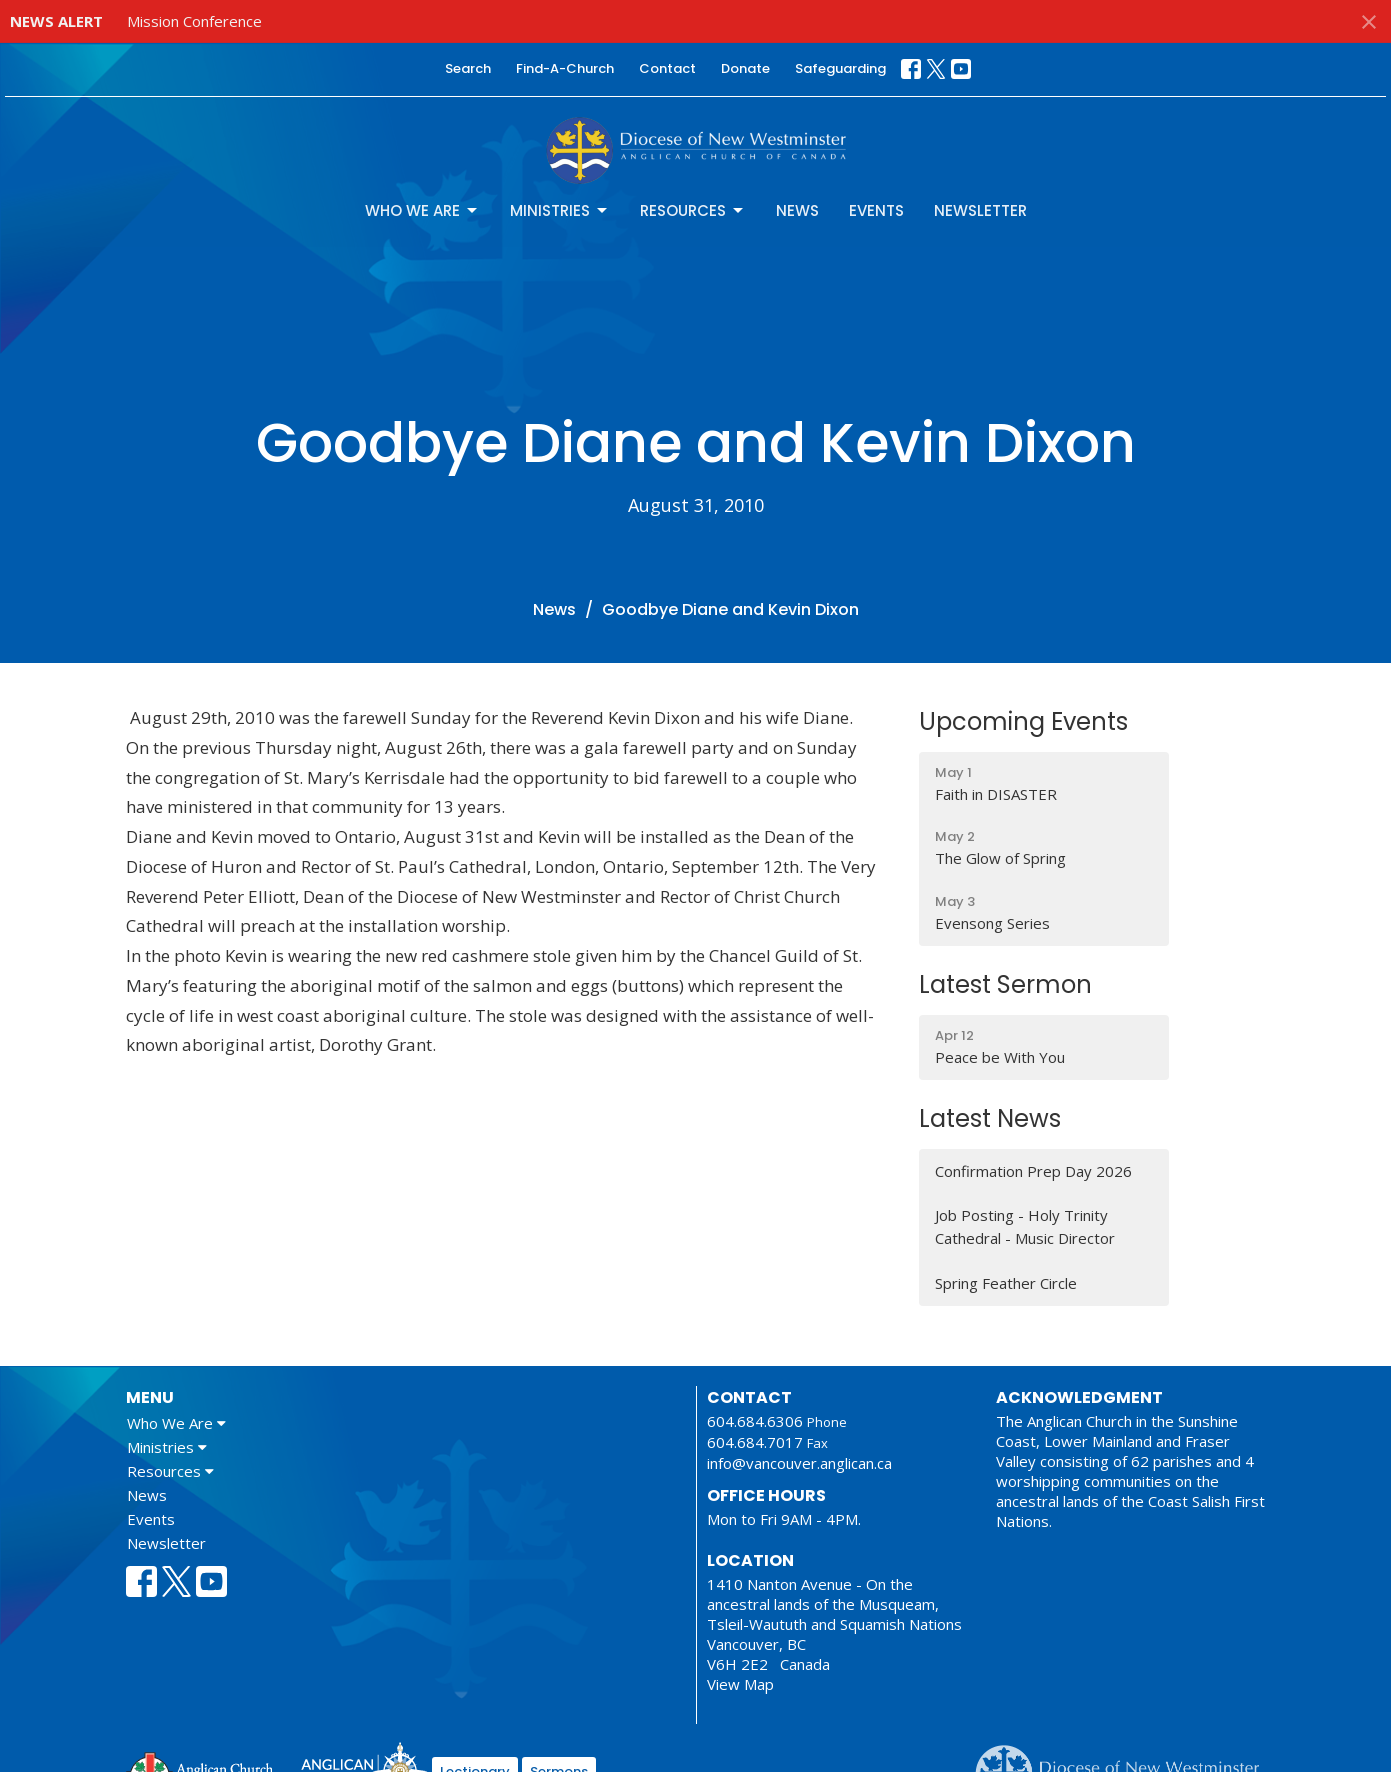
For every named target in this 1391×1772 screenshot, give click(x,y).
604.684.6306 (755, 1421)
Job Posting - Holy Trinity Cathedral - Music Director (1025, 1226)
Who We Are (422, 210)
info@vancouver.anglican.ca (799, 1463)
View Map (740, 1684)
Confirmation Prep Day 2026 (1033, 1171)
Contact (667, 68)
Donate (745, 68)
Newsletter (980, 210)
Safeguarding (840, 68)
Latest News (990, 1118)
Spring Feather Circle (1006, 1283)
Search (468, 68)
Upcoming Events (1023, 721)
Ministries (560, 210)
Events (876, 210)
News (797, 210)
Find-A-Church (565, 68)
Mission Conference (194, 21)
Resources (693, 210)
